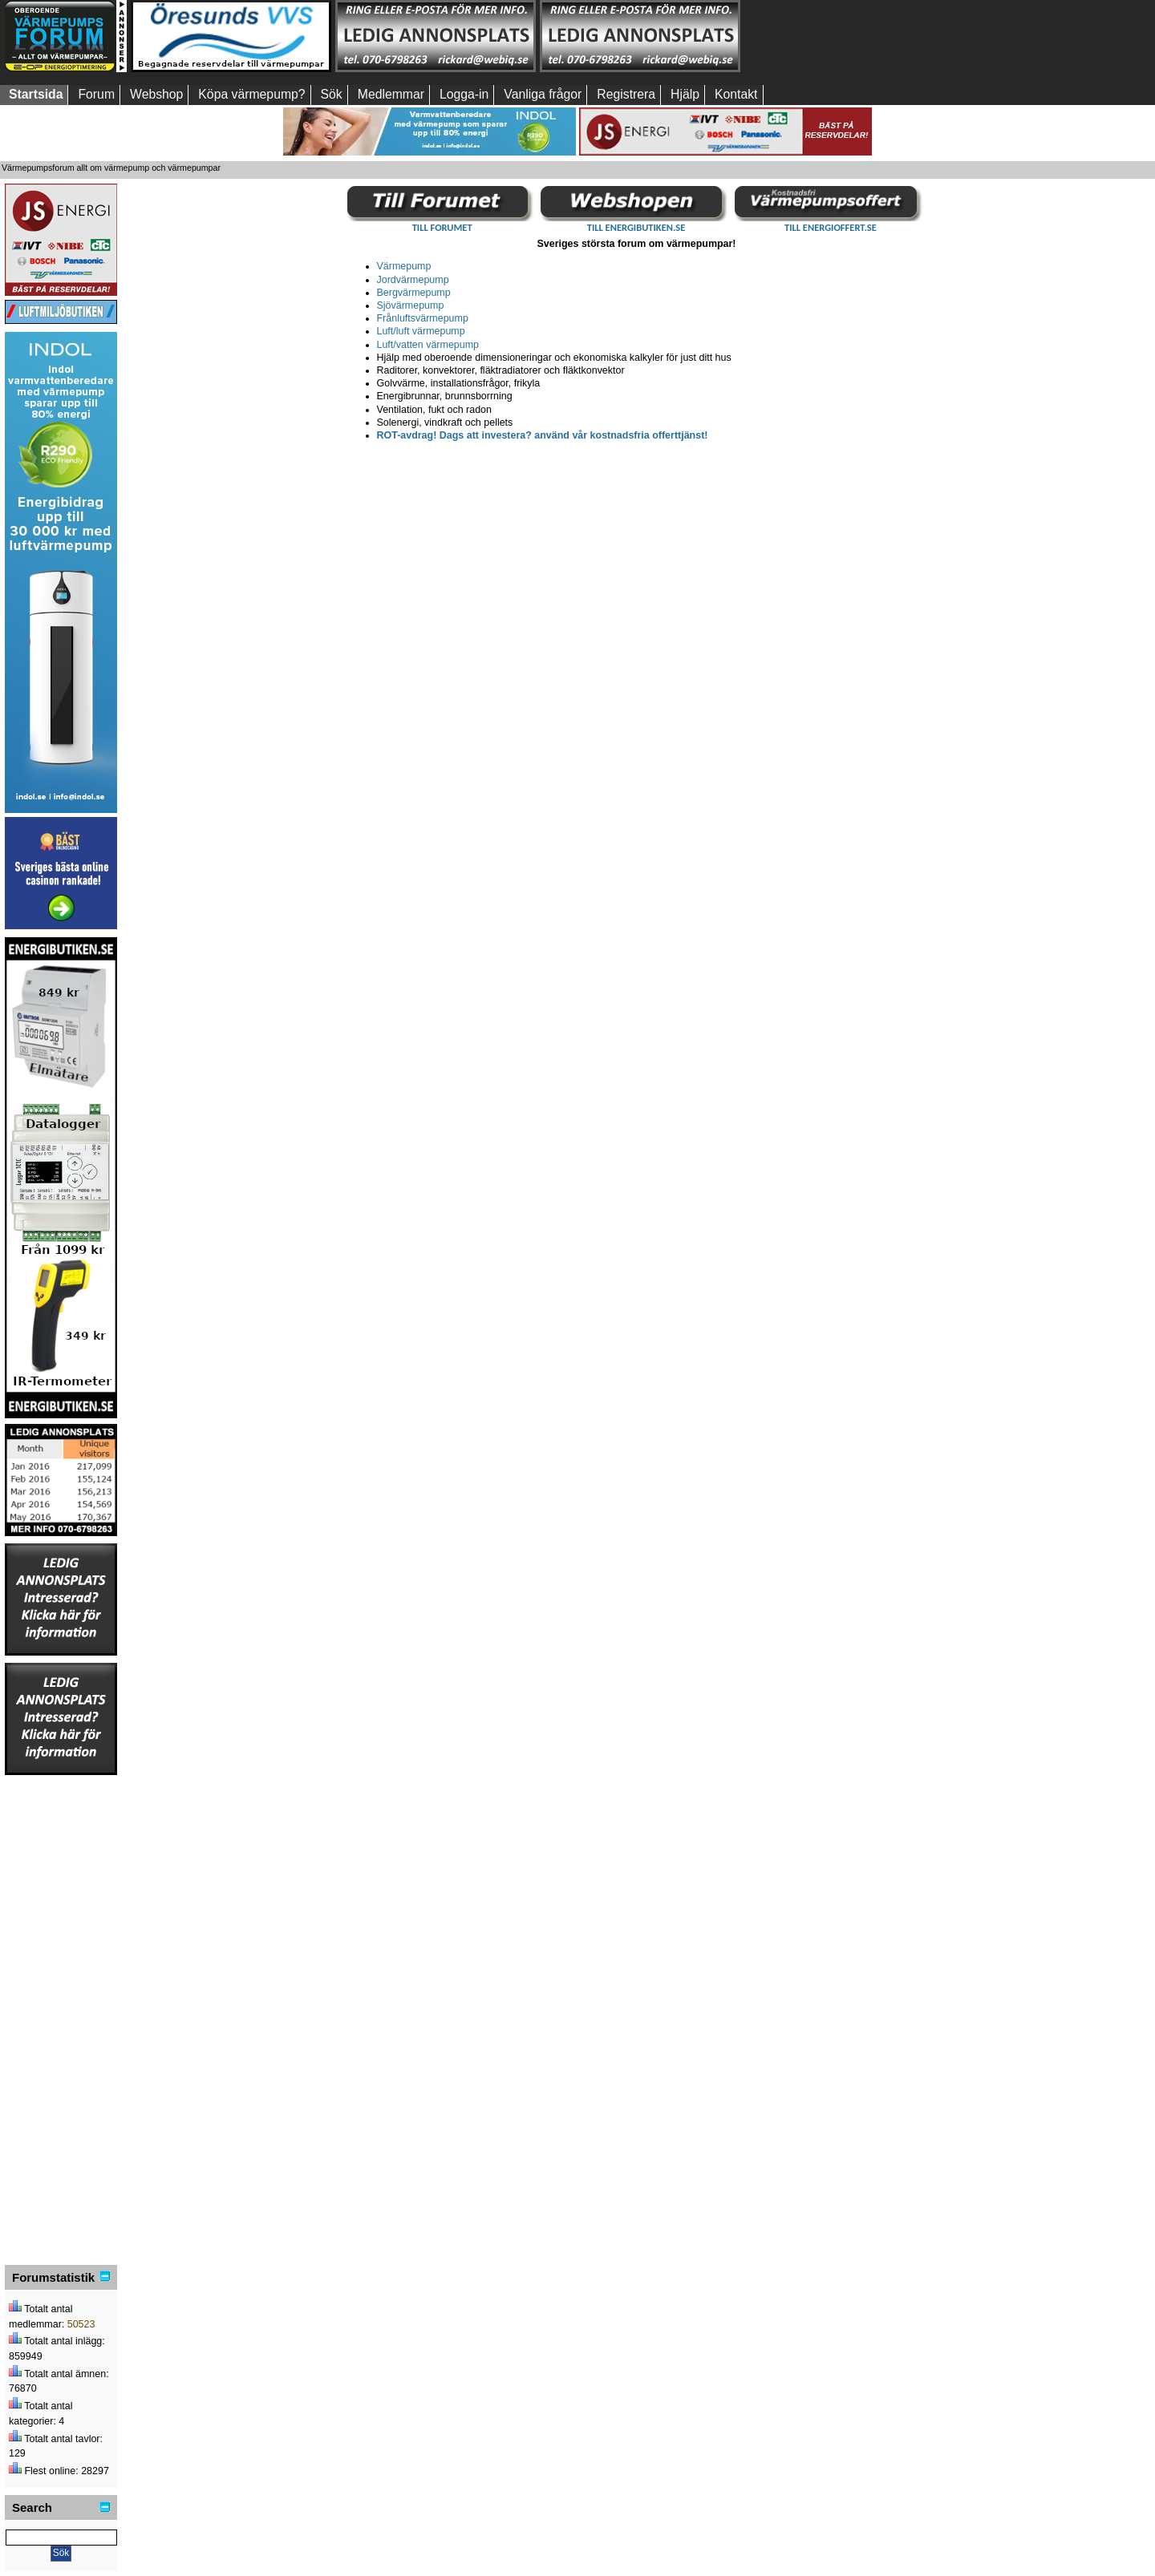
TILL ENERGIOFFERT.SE (830, 227)
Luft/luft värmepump (421, 331)
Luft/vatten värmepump (428, 344)
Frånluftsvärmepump (422, 318)
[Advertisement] (844, 36)
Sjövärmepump (410, 305)
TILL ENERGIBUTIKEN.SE (636, 227)
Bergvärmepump (414, 292)
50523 (81, 2324)
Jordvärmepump (413, 279)
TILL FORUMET (442, 227)
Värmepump (404, 266)
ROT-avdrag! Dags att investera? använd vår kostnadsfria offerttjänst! (542, 435)
